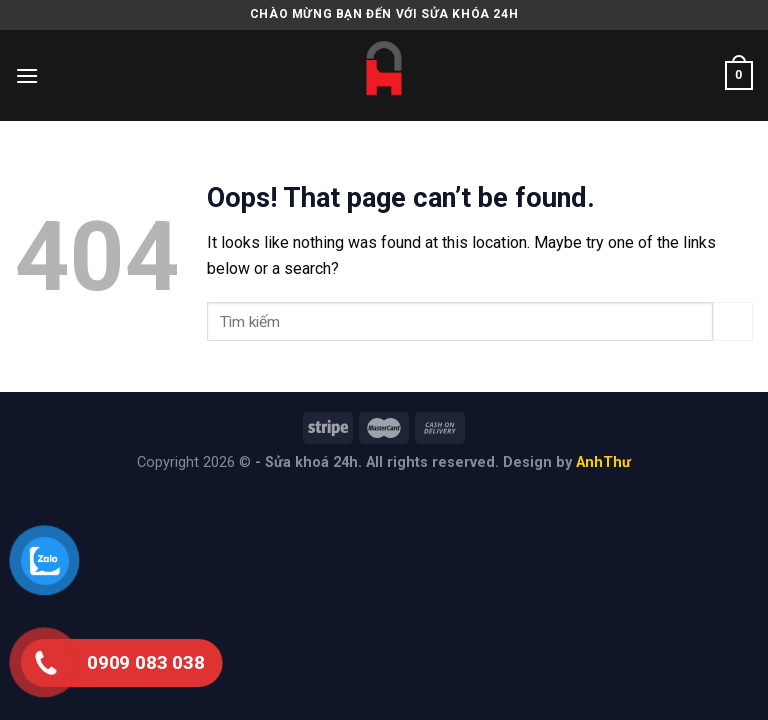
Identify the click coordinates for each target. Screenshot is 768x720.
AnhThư (603, 462)
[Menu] (27, 75)
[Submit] (733, 321)
